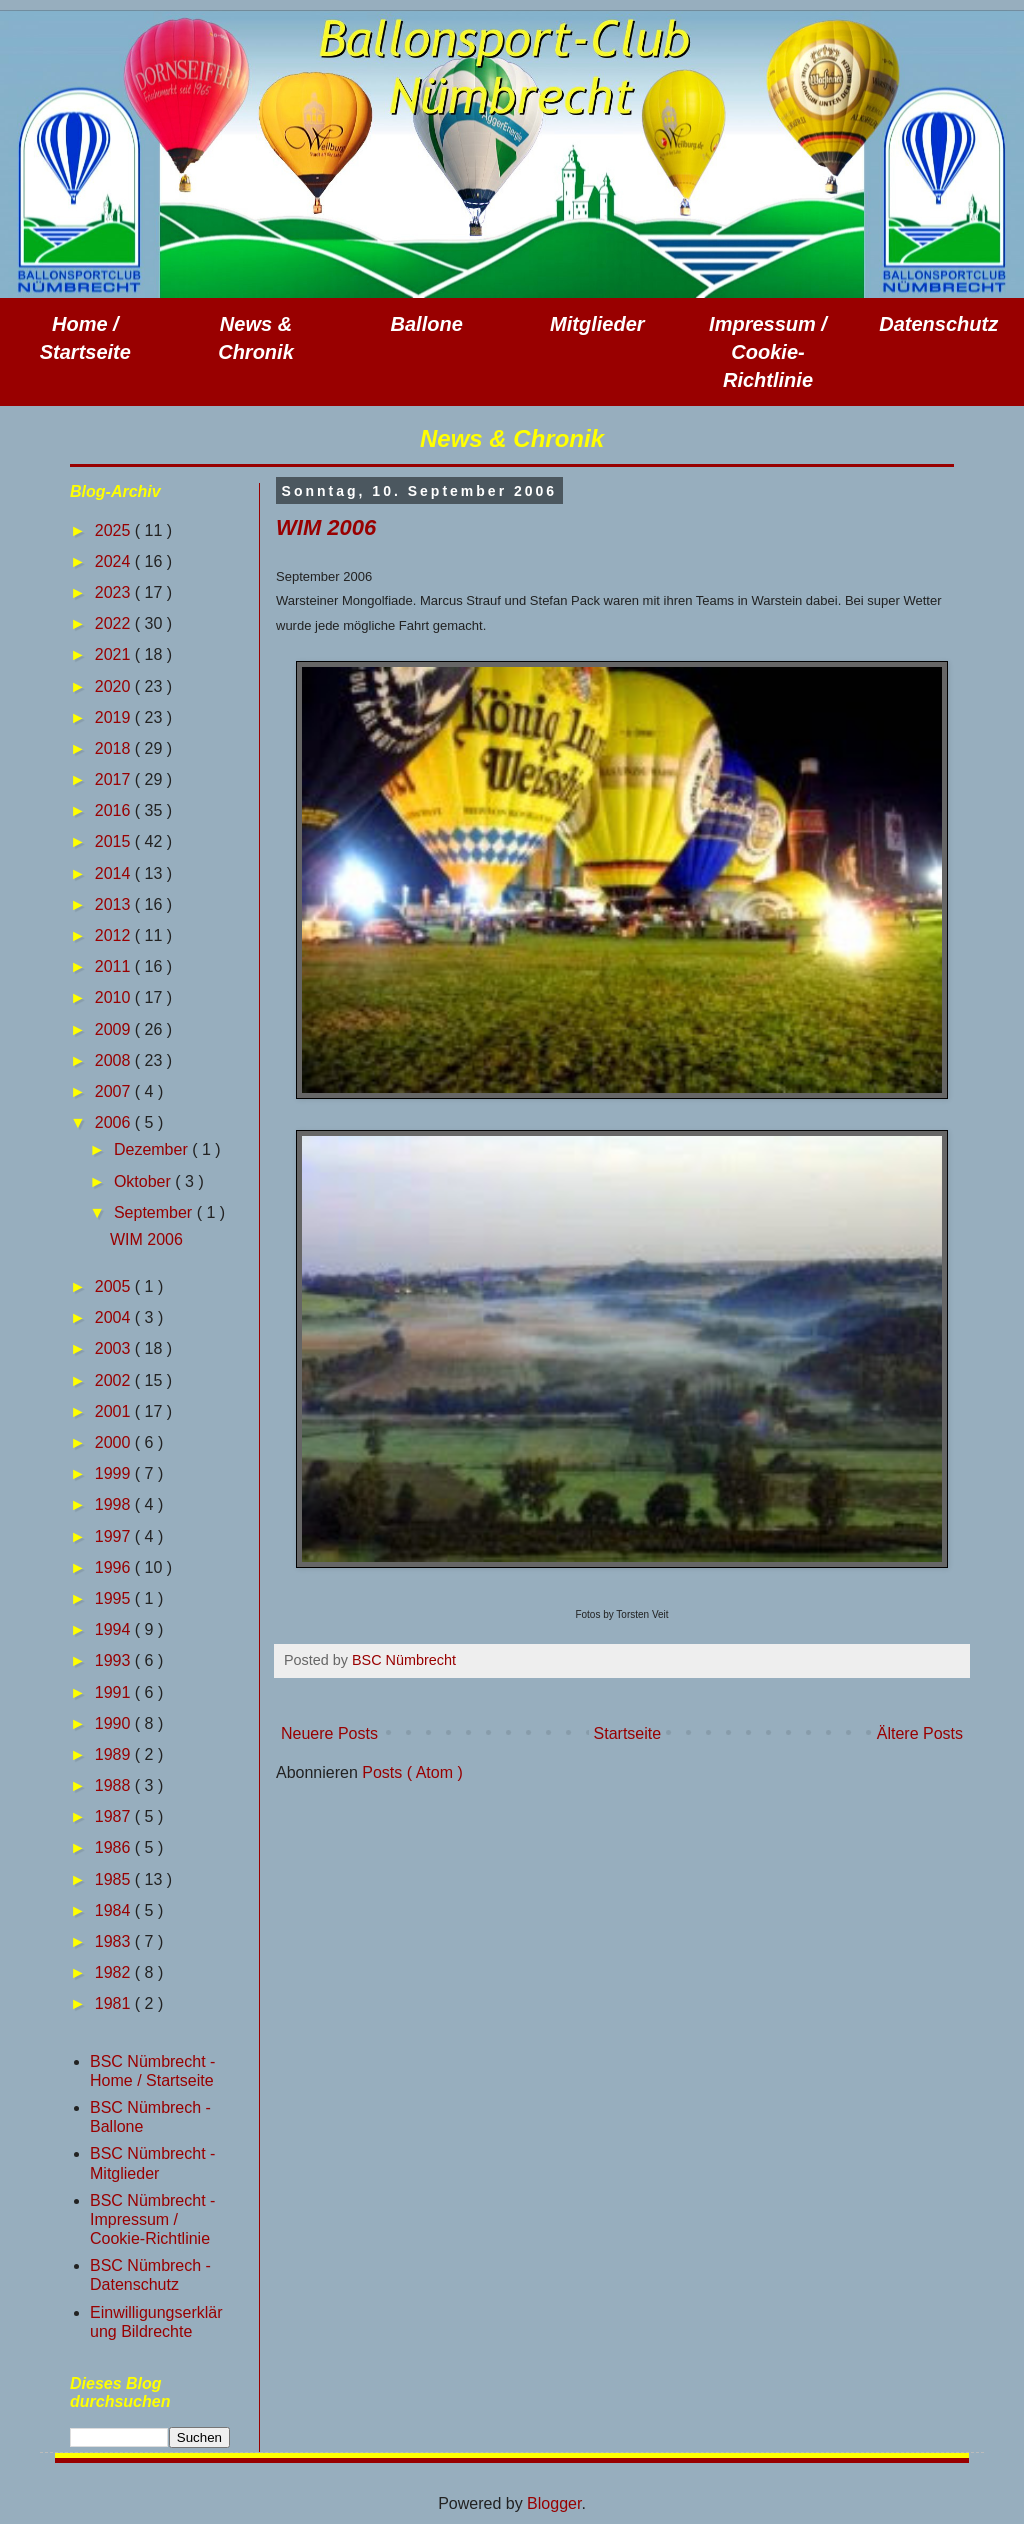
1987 (115, 1816)
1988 (115, 1785)
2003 (115, 1348)
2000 (115, 1442)
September (155, 1212)
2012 (115, 935)
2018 (115, 748)
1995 (115, 1598)
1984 (115, 1910)
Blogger (554, 2503)
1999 (115, 1473)
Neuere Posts (329, 1733)
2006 (115, 1122)
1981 (115, 2003)
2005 (115, 1286)
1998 (115, 1504)
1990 (115, 1723)
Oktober (144, 1181)
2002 (115, 1380)
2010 (115, 997)
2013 (115, 904)
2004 (115, 1317)
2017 (115, 779)
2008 (115, 1060)
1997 (115, 1536)
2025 (115, 530)
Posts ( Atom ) (412, 1772)
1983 (115, 1941)
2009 (115, 1029)
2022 (115, 623)
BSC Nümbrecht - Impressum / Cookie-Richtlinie (152, 2219)
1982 (115, 1972)
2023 (115, 592)
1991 (115, 1692)
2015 (115, 841)
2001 (115, 1411)
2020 (115, 686)
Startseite (628, 1733)
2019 (115, 717)
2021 (115, 654)
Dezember (153, 1149)
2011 (115, 966)
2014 (115, 873)
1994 (115, 1629)
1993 (115, 1660)
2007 (115, 1091)
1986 (115, 1847)
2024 (115, 561)
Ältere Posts (920, 1733)
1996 (115, 1567)
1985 (115, 1879)
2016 (115, 810)
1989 (115, 1754)
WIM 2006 (326, 527)
